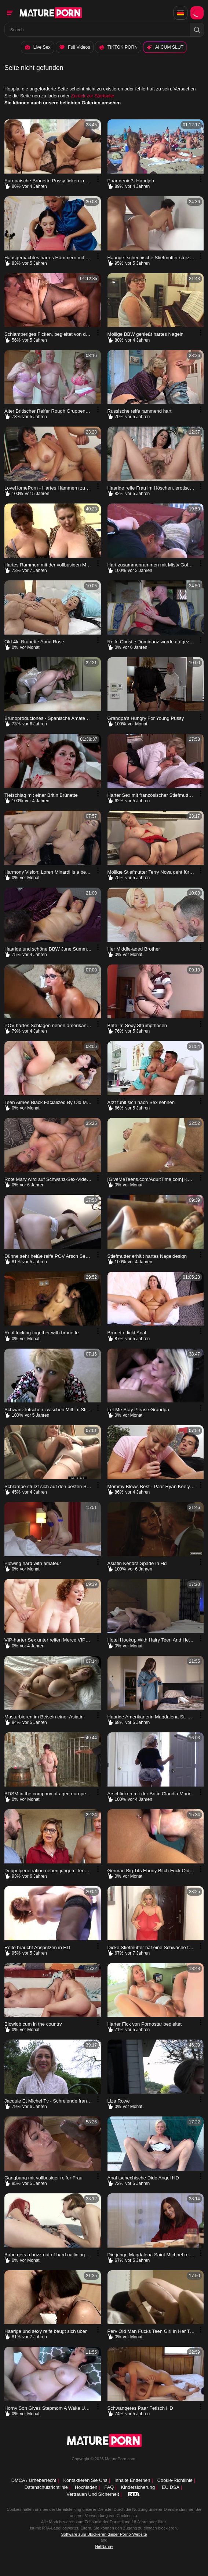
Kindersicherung (138, 2487)
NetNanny (104, 2547)
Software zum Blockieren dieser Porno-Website (104, 2534)
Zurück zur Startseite (92, 97)
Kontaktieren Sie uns (85, 2480)
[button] (197, 30)
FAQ (109, 2487)
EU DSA (170, 2487)
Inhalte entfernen (132, 2480)
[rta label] (134, 2494)
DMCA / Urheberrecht (33, 2480)
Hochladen (86, 2487)
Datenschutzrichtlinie (46, 2487)
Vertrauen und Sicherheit (92, 2494)
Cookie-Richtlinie (175, 2480)
